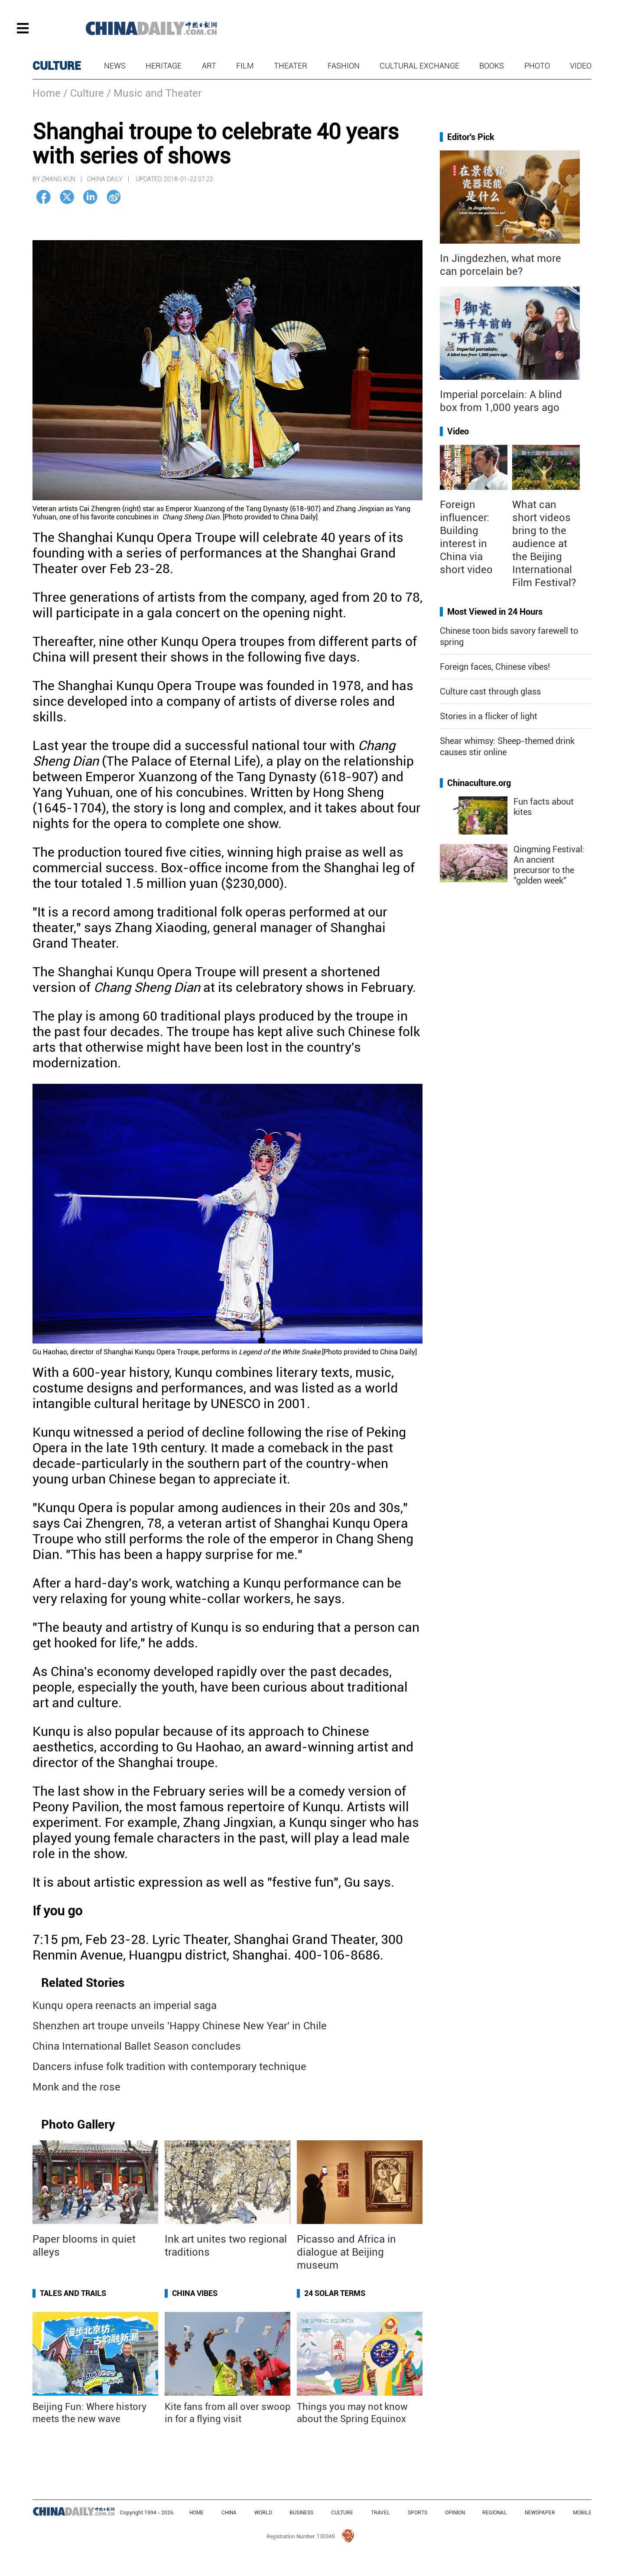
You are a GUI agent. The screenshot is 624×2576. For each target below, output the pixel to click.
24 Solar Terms (334, 2293)
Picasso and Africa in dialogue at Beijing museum (346, 2252)
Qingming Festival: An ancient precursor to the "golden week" (549, 865)
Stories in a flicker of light (488, 716)
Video (581, 65)
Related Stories (82, 1983)
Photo (537, 65)
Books (491, 65)
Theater (290, 65)
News (115, 65)
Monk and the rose (76, 2087)
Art (209, 65)
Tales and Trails (73, 2293)
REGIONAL (494, 2513)
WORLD (263, 2513)
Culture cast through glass (490, 691)
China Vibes (195, 2293)
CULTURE (56, 65)
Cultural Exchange (419, 65)
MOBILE (582, 2513)
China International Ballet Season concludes (136, 2046)
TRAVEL (380, 2513)
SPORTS (417, 2513)
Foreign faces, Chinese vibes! (495, 667)
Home (46, 93)
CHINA (229, 2513)
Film (245, 65)
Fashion (344, 65)
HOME (196, 2513)
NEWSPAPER (540, 2513)
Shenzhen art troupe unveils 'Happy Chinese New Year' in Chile (179, 2026)
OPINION (455, 2513)
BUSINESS (301, 2513)
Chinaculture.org (479, 783)
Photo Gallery (78, 2124)
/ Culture (83, 93)
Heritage (164, 65)
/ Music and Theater (154, 93)
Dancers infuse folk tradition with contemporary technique (169, 2067)
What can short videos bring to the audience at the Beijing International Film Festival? (544, 544)
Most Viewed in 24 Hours (495, 612)
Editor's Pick (470, 137)
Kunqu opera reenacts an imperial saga (124, 2005)
